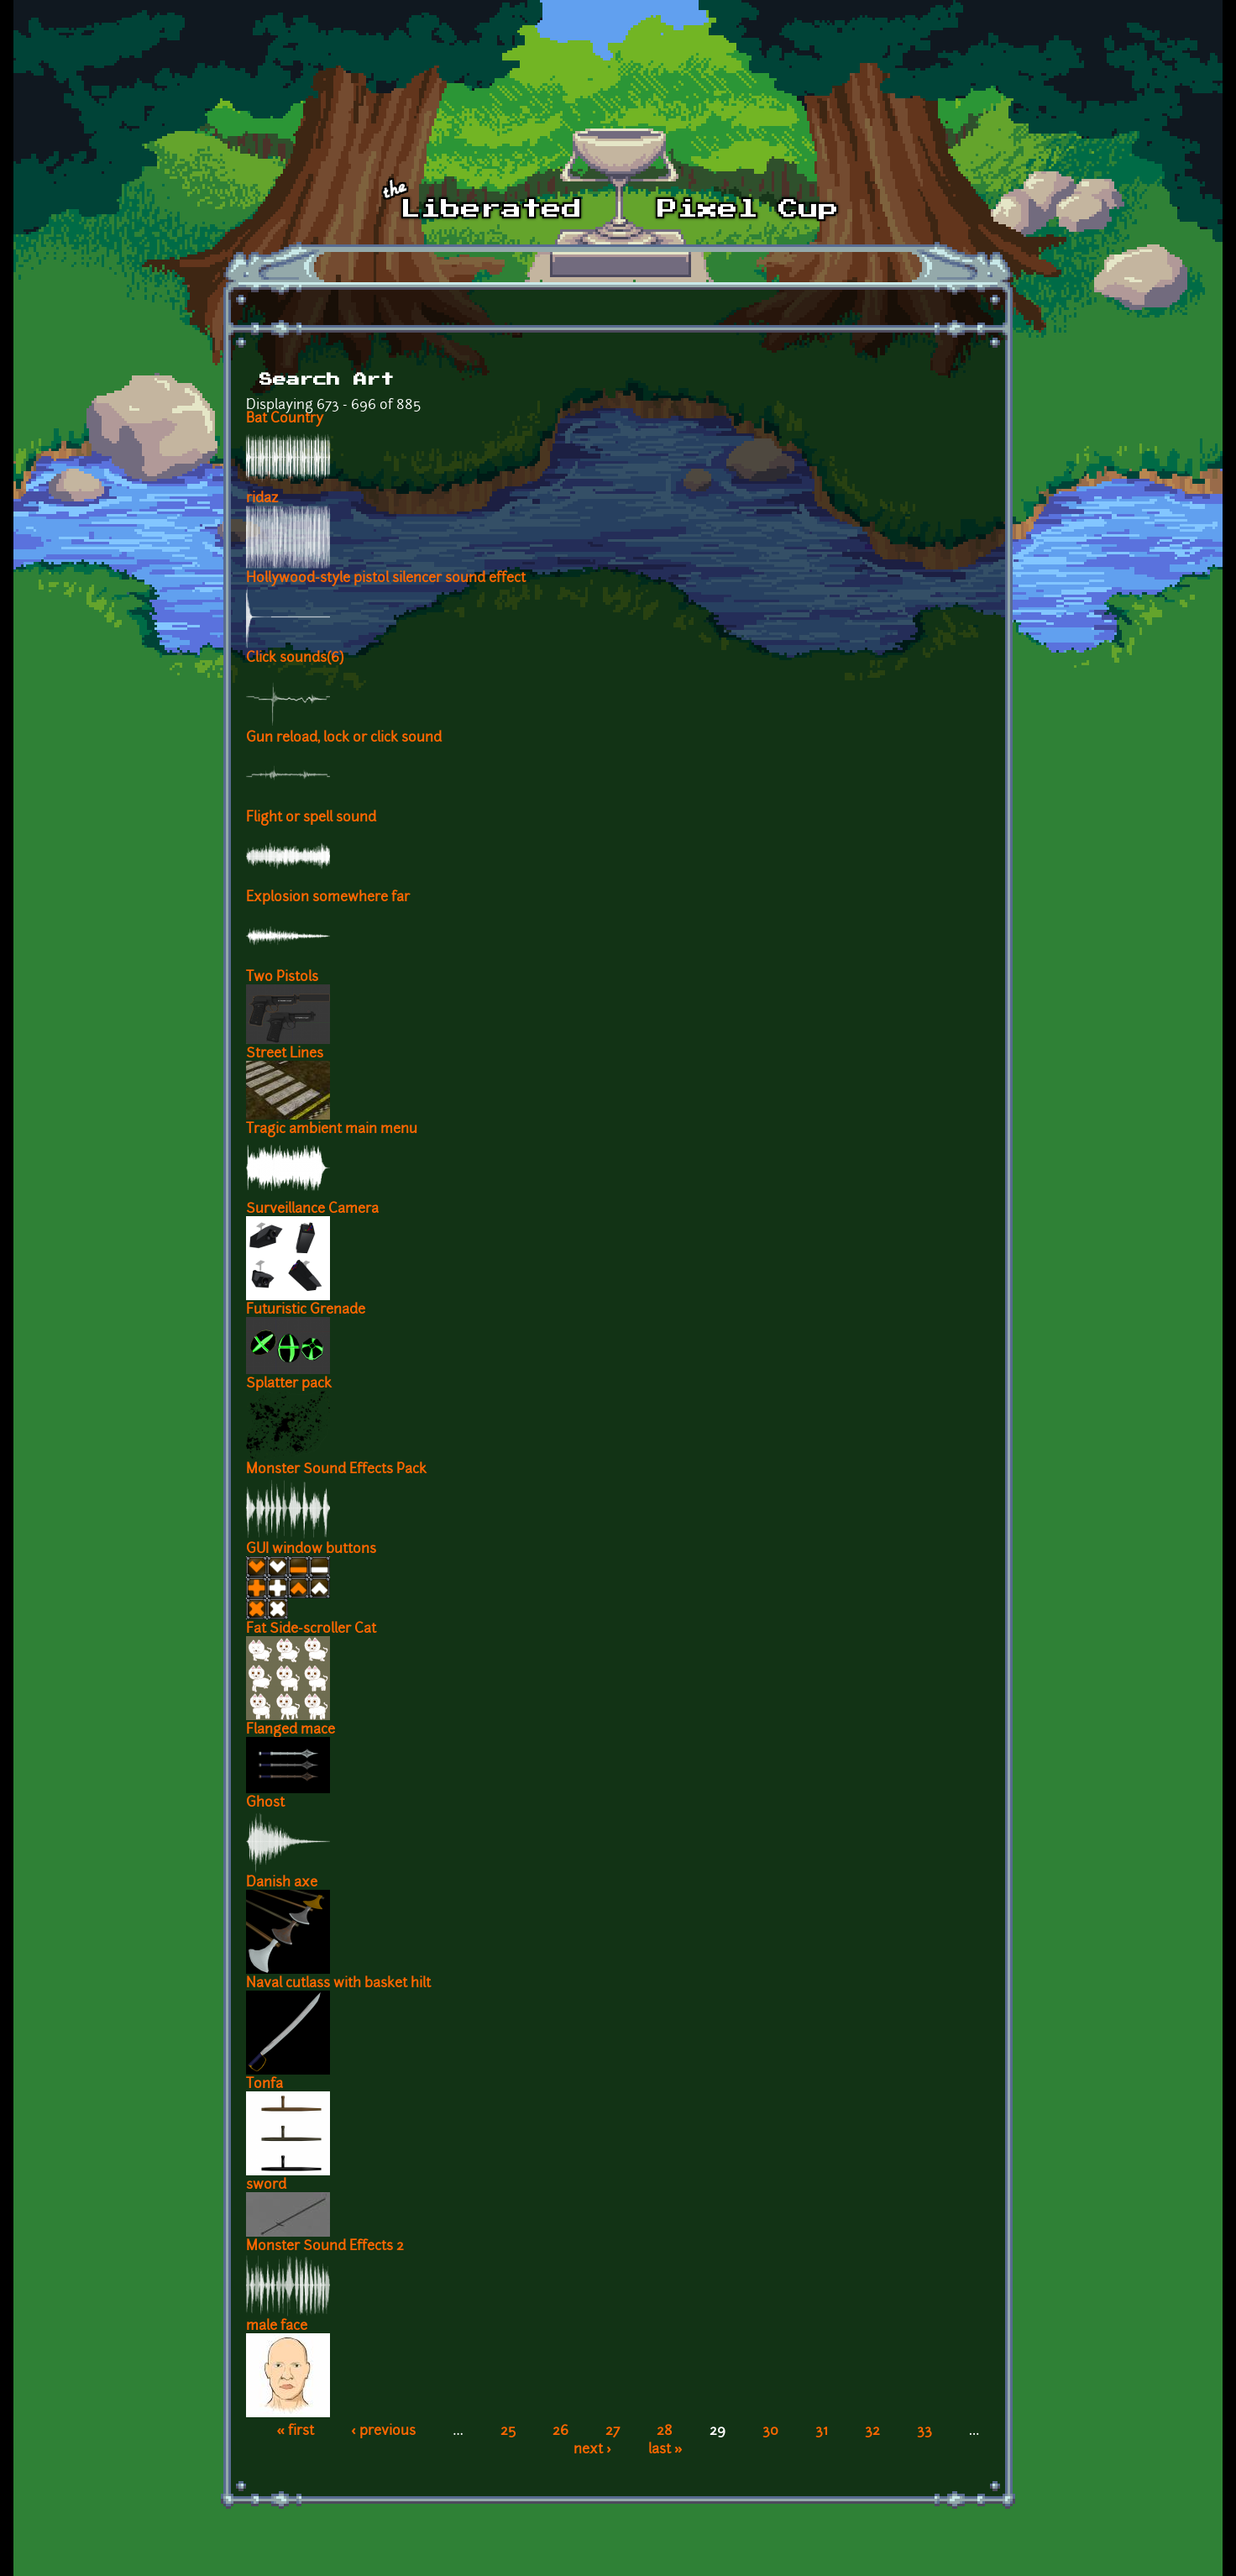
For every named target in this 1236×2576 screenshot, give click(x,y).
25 (508, 2431)
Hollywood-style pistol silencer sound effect (386, 578)
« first (296, 2431)
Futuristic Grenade (305, 1310)
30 (770, 2431)
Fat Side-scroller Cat (311, 1629)
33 (924, 2431)
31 (821, 2431)
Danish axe (281, 1883)
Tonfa (264, 2084)
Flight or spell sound (311, 818)
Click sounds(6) (294, 658)
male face (276, 2326)
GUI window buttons (311, 1549)
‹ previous (383, 2431)
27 (612, 2431)
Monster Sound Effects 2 (325, 2246)
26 (560, 2431)
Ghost (265, 1803)
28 (665, 2431)
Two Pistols (282, 977)
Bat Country (284, 419)
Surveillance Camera (312, 1209)
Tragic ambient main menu (331, 1129)
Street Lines (284, 1054)
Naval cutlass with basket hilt (338, 1984)
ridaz (262, 499)
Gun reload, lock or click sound (344, 738)
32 (872, 2431)
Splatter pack (289, 1384)
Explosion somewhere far (328, 898)
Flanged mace (290, 1730)
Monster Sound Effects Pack (336, 1470)
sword (266, 2185)
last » (665, 2450)
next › (592, 2450)
